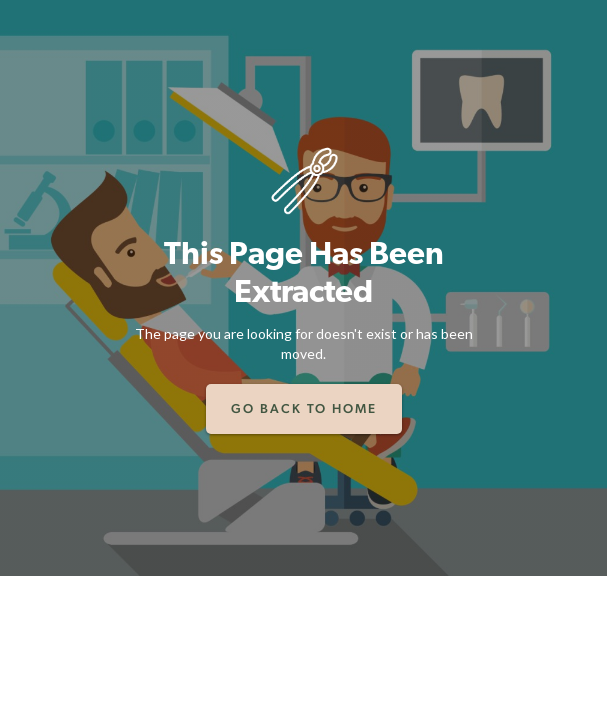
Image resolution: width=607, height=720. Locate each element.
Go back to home (304, 408)
